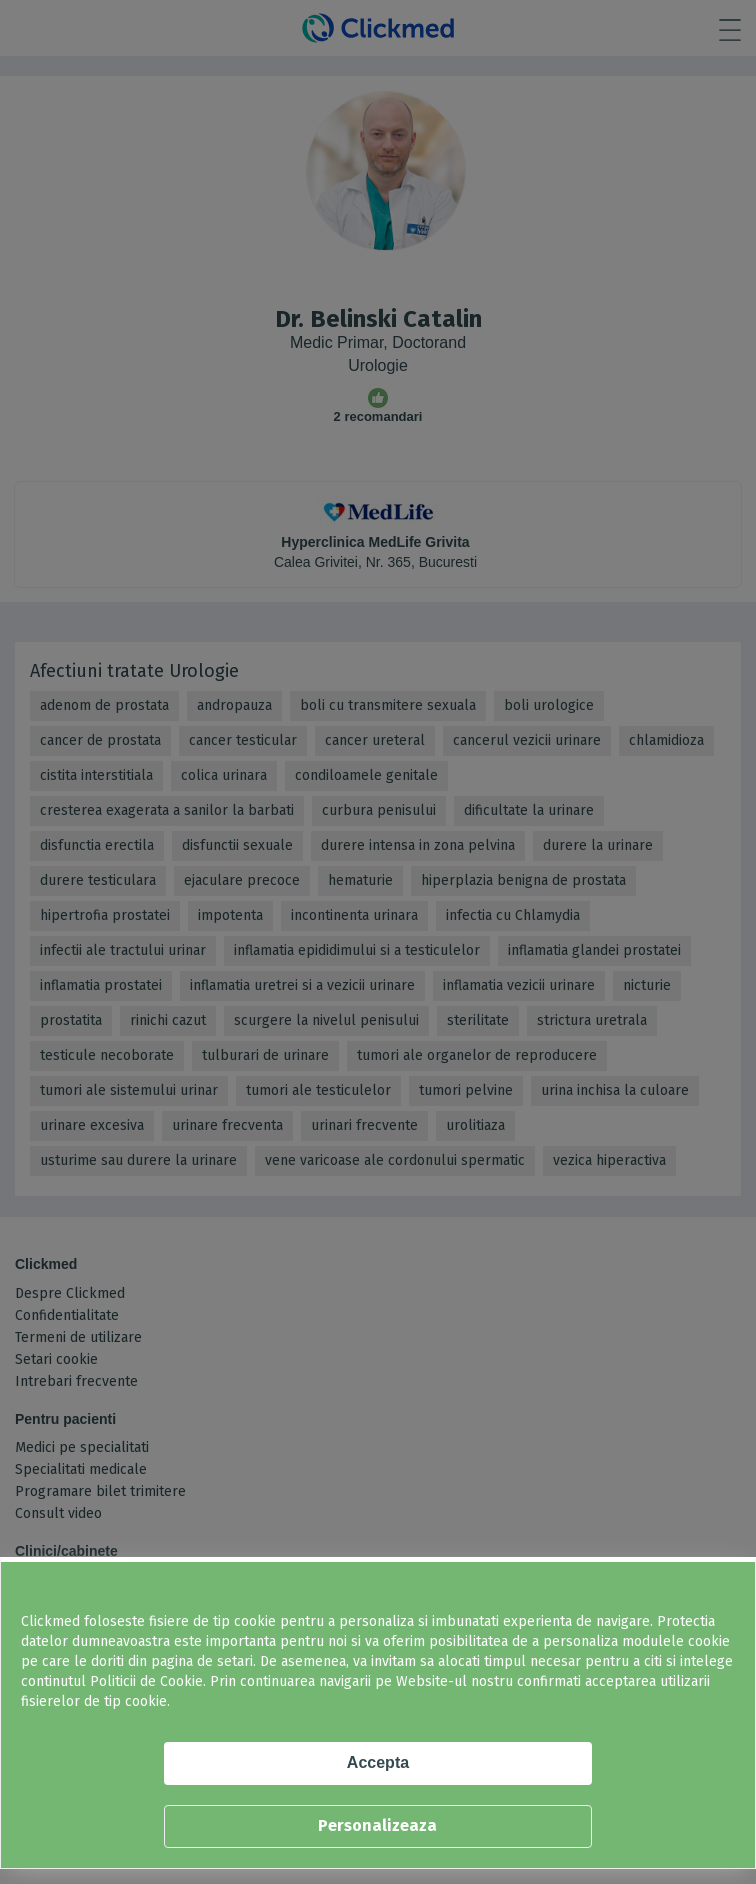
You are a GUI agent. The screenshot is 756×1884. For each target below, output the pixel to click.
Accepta (378, 1762)
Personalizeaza (377, 1825)
